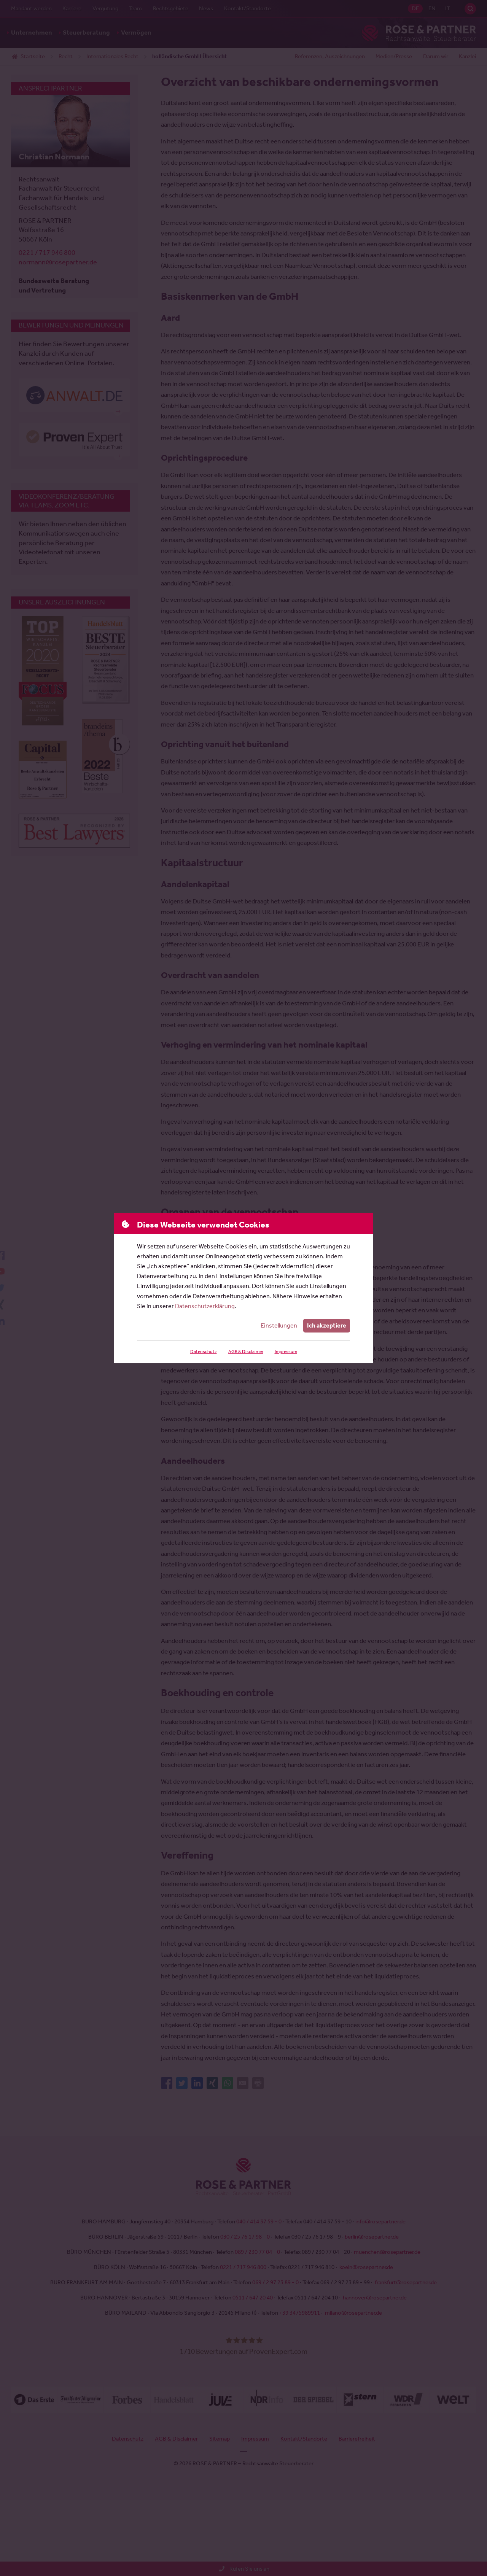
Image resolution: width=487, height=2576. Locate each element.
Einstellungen (279, 1325)
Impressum (285, 1351)
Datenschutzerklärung (204, 1306)
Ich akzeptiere (327, 1325)
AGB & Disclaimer (245, 1351)
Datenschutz (203, 1351)
